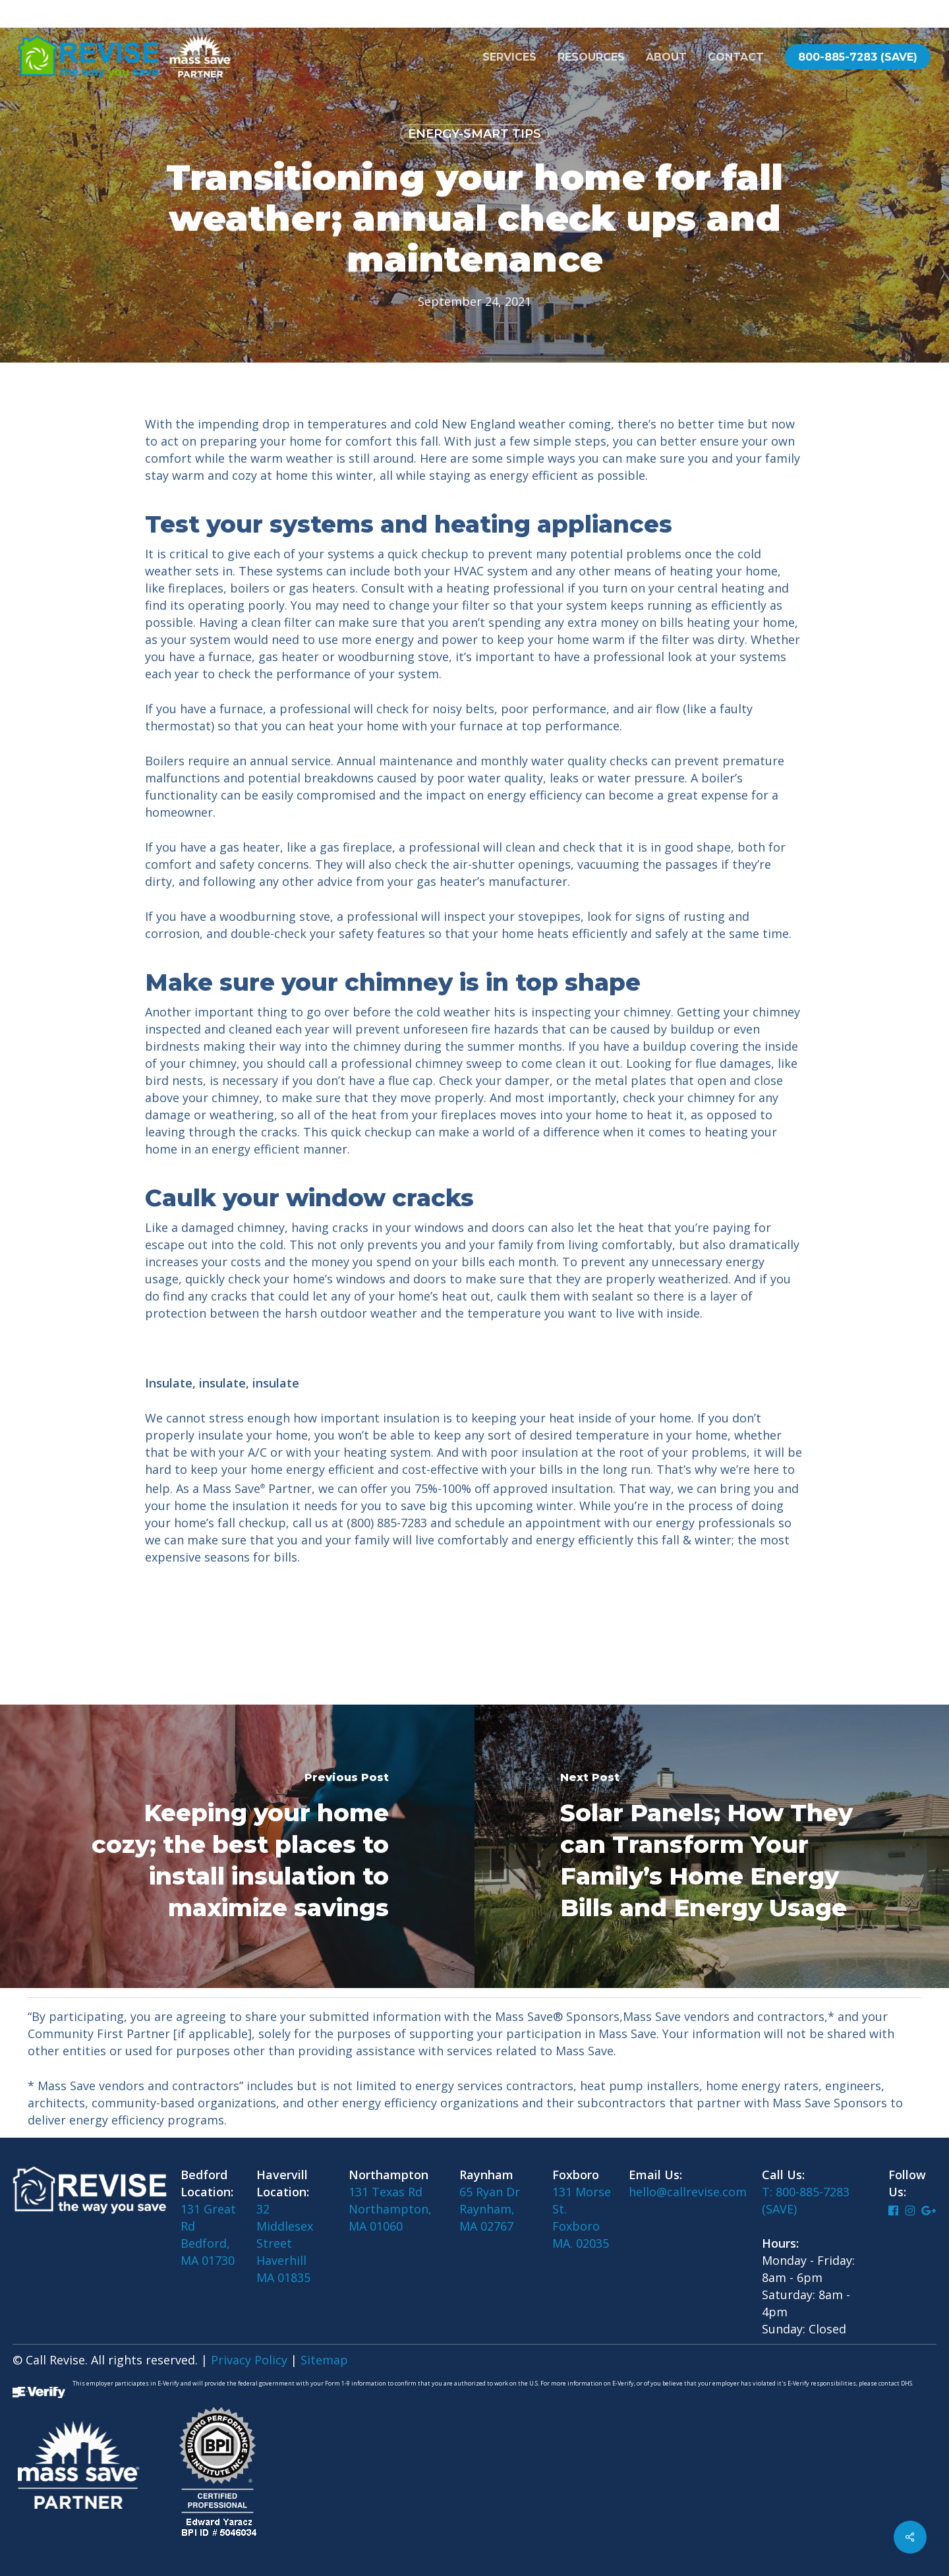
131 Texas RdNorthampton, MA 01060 (390, 2209)
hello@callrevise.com (688, 2192)
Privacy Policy (249, 2360)
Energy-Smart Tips (474, 136)
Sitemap (324, 2360)
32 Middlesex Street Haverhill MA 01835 (284, 2243)
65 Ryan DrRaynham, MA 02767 (489, 2209)
